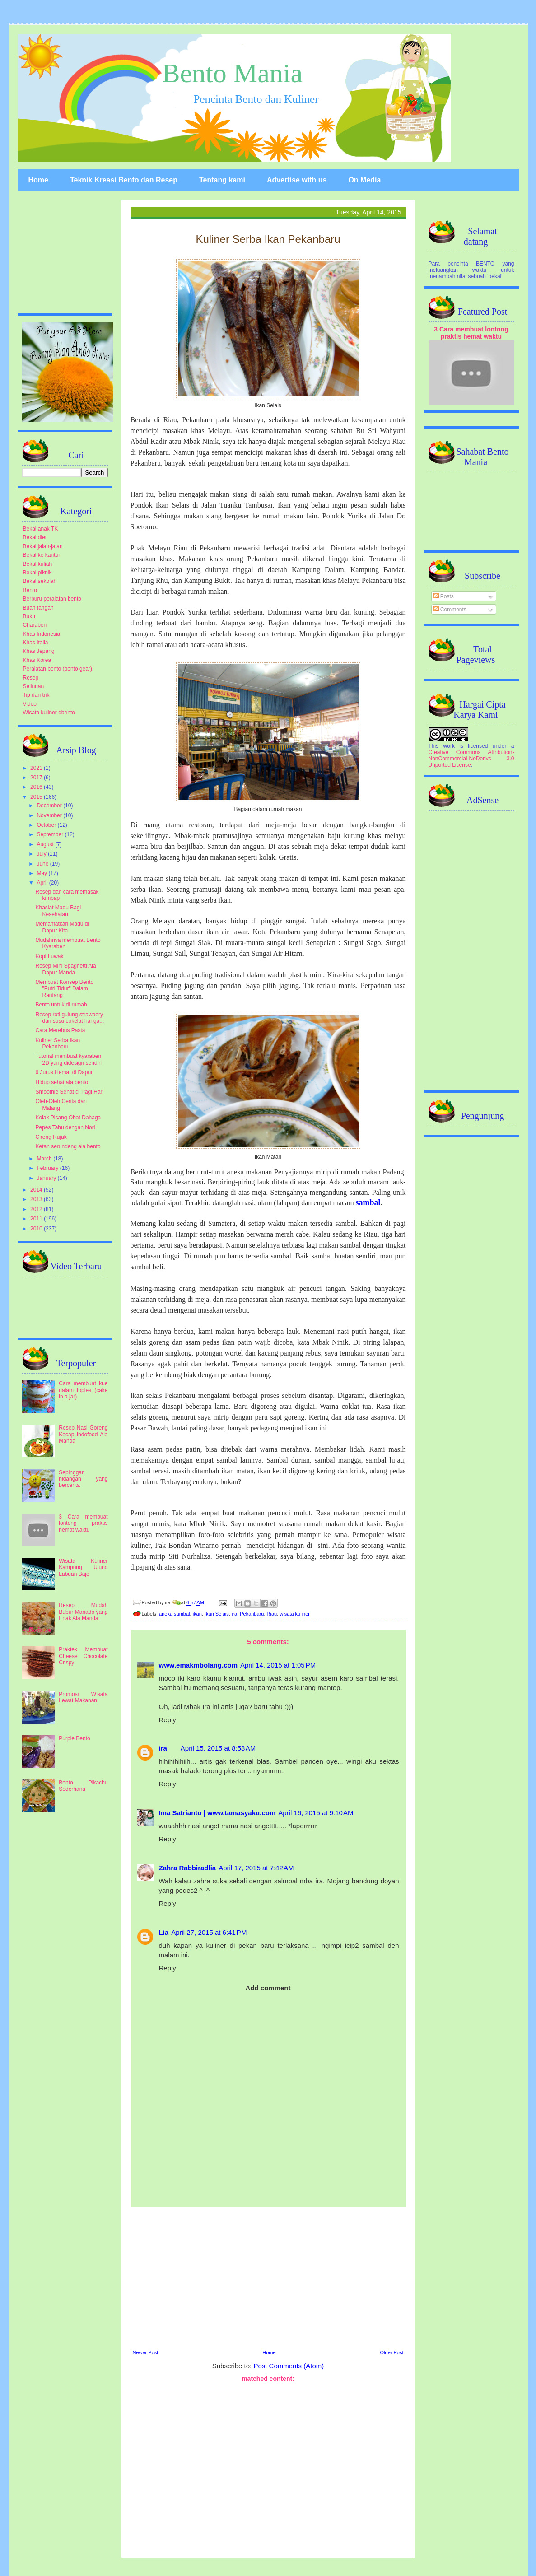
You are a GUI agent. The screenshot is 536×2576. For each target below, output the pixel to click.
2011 (37, 1219)
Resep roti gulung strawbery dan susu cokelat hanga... (69, 1017)
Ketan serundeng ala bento (67, 1146)
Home (38, 180)
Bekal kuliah (37, 564)
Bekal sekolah (40, 581)
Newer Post (145, 2352)
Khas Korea (37, 660)
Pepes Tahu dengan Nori (65, 1127)
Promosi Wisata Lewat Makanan (83, 1697)
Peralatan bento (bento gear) (57, 669)
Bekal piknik (37, 572)
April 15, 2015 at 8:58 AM (218, 1748)
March (45, 1158)
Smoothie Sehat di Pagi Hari (69, 1092)
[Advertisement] (268, 2277)
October (47, 825)
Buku (29, 616)
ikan (197, 1613)
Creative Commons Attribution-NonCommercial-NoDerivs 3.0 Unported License (471, 758)
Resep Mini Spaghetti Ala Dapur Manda (65, 969)
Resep (31, 678)
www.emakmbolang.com (198, 1665)
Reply (167, 1720)
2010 (37, 1228)
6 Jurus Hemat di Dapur (64, 1072)
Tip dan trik (36, 695)
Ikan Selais (217, 1613)
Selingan (33, 686)
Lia (164, 1932)
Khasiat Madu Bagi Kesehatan (58, 910)
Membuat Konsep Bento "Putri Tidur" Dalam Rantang (64, 988)
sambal (368, 1202)
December (50, 805)
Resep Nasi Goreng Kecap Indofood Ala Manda (83, 1434)
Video (30, 704)
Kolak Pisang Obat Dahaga (68, 1117)
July (42, 854)
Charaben (35, 625)
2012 (37, 1209)
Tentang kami (222, 180)
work (449, 746)
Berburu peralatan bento (52, 599)
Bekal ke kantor (42, 555)
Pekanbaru (252, 1613)
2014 (37, 1190)
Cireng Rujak (50, 1137)
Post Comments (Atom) (288, 2366)
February (48, 1168)
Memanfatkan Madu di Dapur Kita (62, 927)
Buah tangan (38, 608)
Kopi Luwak (49, 956)
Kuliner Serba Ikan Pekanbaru (57, 1043)
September (51, 834)
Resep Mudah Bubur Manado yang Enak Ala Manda (83, 1611)
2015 (37, 797)
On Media (364, 180)
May (42, 873)
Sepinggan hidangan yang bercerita (83, 1479)
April (43, 883)
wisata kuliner (295, 1613)
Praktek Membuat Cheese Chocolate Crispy (83, 1656)
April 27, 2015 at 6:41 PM (209, 1932)
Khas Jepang (39, 651)
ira (234, 1613)
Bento (30, 590)
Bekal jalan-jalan (43, 546)
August (46, 844)
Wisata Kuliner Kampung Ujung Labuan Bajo (83, 1567)
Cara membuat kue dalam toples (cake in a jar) (83, 1390)
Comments (449, 609)
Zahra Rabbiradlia (187, 1868)
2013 (37, 1199)
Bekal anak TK (40, 529)
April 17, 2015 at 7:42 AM (256, 1868)
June (43, 864)
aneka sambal (174, 1613)
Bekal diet (35, 537)
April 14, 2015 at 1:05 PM (278, 1665)
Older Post (392, 2352)
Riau (272, 1613)
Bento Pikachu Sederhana (83, 1785)
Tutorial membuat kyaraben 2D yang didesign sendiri (68, 1059)
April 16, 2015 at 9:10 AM (315, 1813)
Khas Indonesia (42, 634)
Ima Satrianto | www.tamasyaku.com (217, 1813)
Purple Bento (74, 1738)
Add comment (267, 1988)
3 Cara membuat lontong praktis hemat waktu (83, 1523)
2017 (37, 777)
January (47, 1178)
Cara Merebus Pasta (60, 1030)
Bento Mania (232, 73)
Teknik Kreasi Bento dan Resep (123, 180)
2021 (37, 768)
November (50, 815)
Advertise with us (296, 180)
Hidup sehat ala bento (61, 1082)
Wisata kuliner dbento (49, 712)
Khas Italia (35, 642)
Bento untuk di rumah (61, 1005)
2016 (37, 787)
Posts (443, 596)
